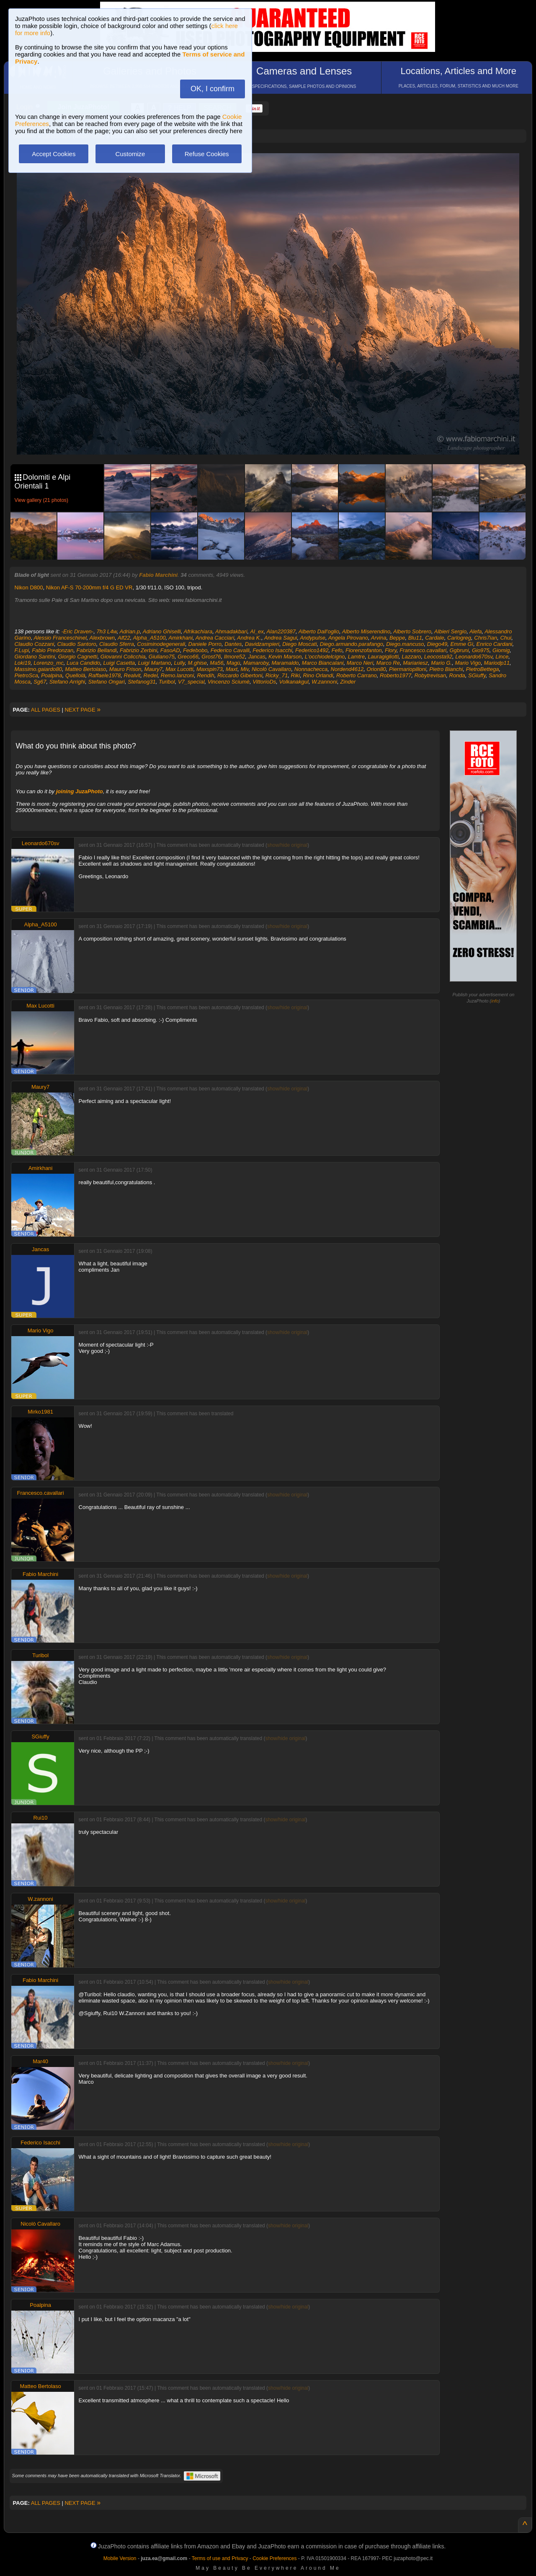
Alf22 (124, 638)
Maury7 (153, 669)
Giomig (501, 650)
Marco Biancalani (323, 663)
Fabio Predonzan (52, 650)
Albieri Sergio (450, 631)
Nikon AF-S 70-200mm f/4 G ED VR (89, 587)
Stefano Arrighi (67, 682)
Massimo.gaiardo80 (38, 669)
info (495, 1000)
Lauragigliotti (383, 656)
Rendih (205, 675)
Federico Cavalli (230, 650)
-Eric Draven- (78, 631)
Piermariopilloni (407, 669)
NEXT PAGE (82, 710)
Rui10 (41, 1818)
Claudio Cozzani (34, 644)
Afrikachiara (198, 631)
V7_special (191, 682)
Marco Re (388, 663)
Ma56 (217, 663)
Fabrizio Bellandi (97, 650)
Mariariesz (415, 663)
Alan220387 (281, 631)
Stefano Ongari (106, 682)
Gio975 (481, 650)
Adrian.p (130, 631)
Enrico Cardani (495, 644)
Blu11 (415, 638)
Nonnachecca (311, 669)
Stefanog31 (142, 682)
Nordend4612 (347, 669)
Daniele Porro (205, 644)
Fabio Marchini (158, 575)
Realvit (132, 675)
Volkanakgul (294, 682)
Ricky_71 (276, 675)
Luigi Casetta (119, 663)
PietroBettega (482, 669)
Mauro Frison (125, 669)
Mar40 (40, 2061)
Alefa (475, 631)
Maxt (231, 669)
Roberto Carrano (356, 675)
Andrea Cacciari (215, 638)
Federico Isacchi (272, 650)
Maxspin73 (209, 669)
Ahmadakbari (231, 631)
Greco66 (188, 656)
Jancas (256, 656)
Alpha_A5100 (149, 638)
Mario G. (441, 663)
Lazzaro (411, 656)
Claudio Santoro (76, 644)
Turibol (167, 682)
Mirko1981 (40, 1412)
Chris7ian (485, 638)
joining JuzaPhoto (79, 791)
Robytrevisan (430, 675)
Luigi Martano (154, 663)
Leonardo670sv (473, 656)
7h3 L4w (106, 631)
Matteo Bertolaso (85, 669)
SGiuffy (477, 675)
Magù (233, 663)
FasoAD (170, 650)
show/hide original (287, 845)
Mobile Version (120, 2558)
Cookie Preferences (274, 2558)
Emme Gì (461, 644)
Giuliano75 (162, 656)
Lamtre (356, 656)
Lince (501, 656)
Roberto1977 (395, 675)
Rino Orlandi (318, 675)
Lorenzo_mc (49, 663)
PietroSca (26, 675)
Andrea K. (249, 638)
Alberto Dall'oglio (319, 631)
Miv (244, 669)
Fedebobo (195, 650)
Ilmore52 (234, 656)
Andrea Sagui (280, 638)
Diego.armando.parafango (351, 644)
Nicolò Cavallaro (271, 669)
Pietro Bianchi (446, 669)
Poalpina (51, 675)
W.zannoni (324, 682)
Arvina (379, 638)
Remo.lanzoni (177, 675)
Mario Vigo (468, 663)
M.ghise (197, 663)
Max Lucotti (179, 669)
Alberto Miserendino (366, 631)
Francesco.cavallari (422, 650)
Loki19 (23, 663)
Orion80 (376, 669)
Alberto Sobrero (412, 631)
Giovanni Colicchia (123, 656)
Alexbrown (102, 638)
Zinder (348, 682)
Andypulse (312, 638)
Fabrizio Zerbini (138, 650)
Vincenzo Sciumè (229, 682)
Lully (179, 663)
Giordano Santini (35, 656)
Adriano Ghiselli (162, 631)
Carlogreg (459, 638)
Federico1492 (312, 650)
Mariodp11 (497, 663)
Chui (505, 638)
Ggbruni (459, 650)
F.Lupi (22, 650)
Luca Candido (83, 663)
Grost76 (211, 656)
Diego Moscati (299, 644)
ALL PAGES (45, 710)
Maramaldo (285, 663)
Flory (391, 650)
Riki (295, 675)
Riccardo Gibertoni (240, 675)
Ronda (457, 675)
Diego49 (437, 644)
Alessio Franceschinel (60, 638)
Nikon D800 (29, 587)
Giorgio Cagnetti (78, 656)
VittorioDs (264, 682)
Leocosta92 (438, 656)
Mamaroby (255, 663)
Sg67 (40, 682)
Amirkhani (180, 638)
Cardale (434, 638)
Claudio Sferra (116, 644)
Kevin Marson (285, 656)
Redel (151, 675)
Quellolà (75, 675)
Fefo (337, 650)
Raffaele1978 (104, 675)
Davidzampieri (262, 644)
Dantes (233, 644)
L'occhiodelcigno (325, 656)
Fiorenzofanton (363, 650)
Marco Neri (360, 663)
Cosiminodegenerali (161, 644)
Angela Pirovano (348, 638)
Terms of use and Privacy (220, 2558)
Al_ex (257, 631)
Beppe (397, 638)
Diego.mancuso (405, 644)
